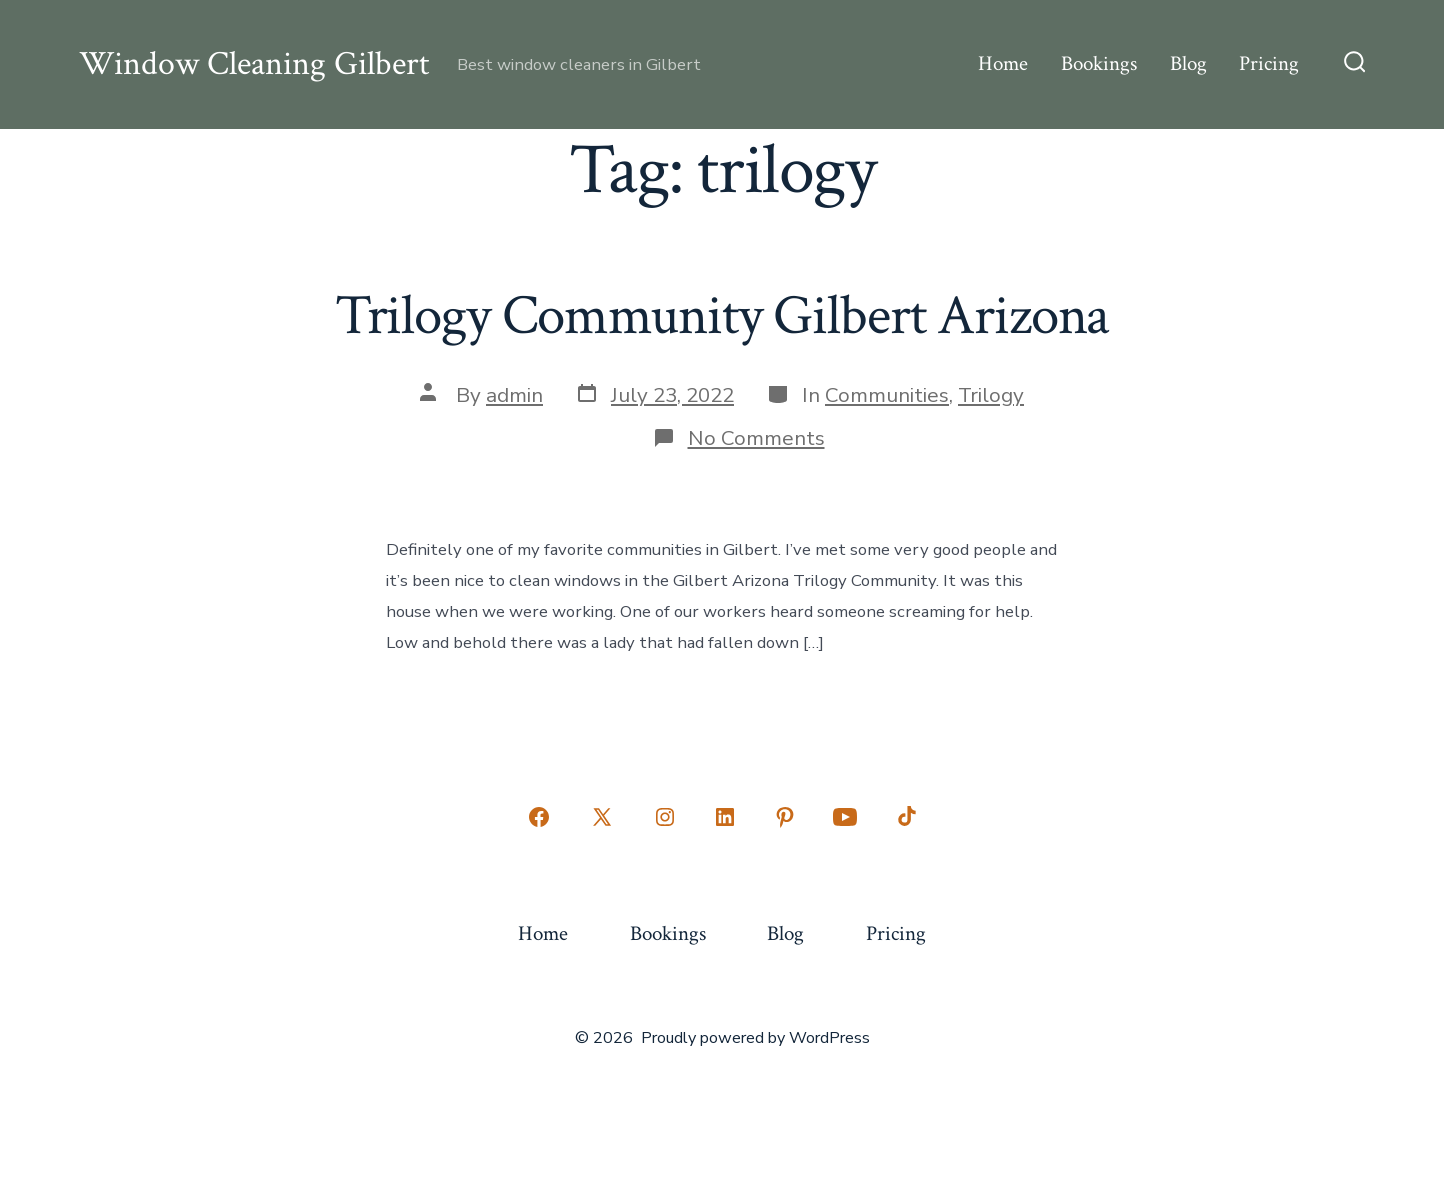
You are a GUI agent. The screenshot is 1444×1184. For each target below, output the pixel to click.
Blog (1188, 63)
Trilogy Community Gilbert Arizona (722, 316)
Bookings (1099, 63)
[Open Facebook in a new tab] (539, 817)
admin (514, 395)
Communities (887, 395)
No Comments (756, 438)
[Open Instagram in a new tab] (665, 817)
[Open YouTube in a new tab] (845, 817)
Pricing (1269, 63)
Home (1003, 63)
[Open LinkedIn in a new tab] (725, 817)
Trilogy (991, 395)
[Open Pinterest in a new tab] (785, 817)
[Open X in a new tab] (602, 817)
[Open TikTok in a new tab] (905, 817)
